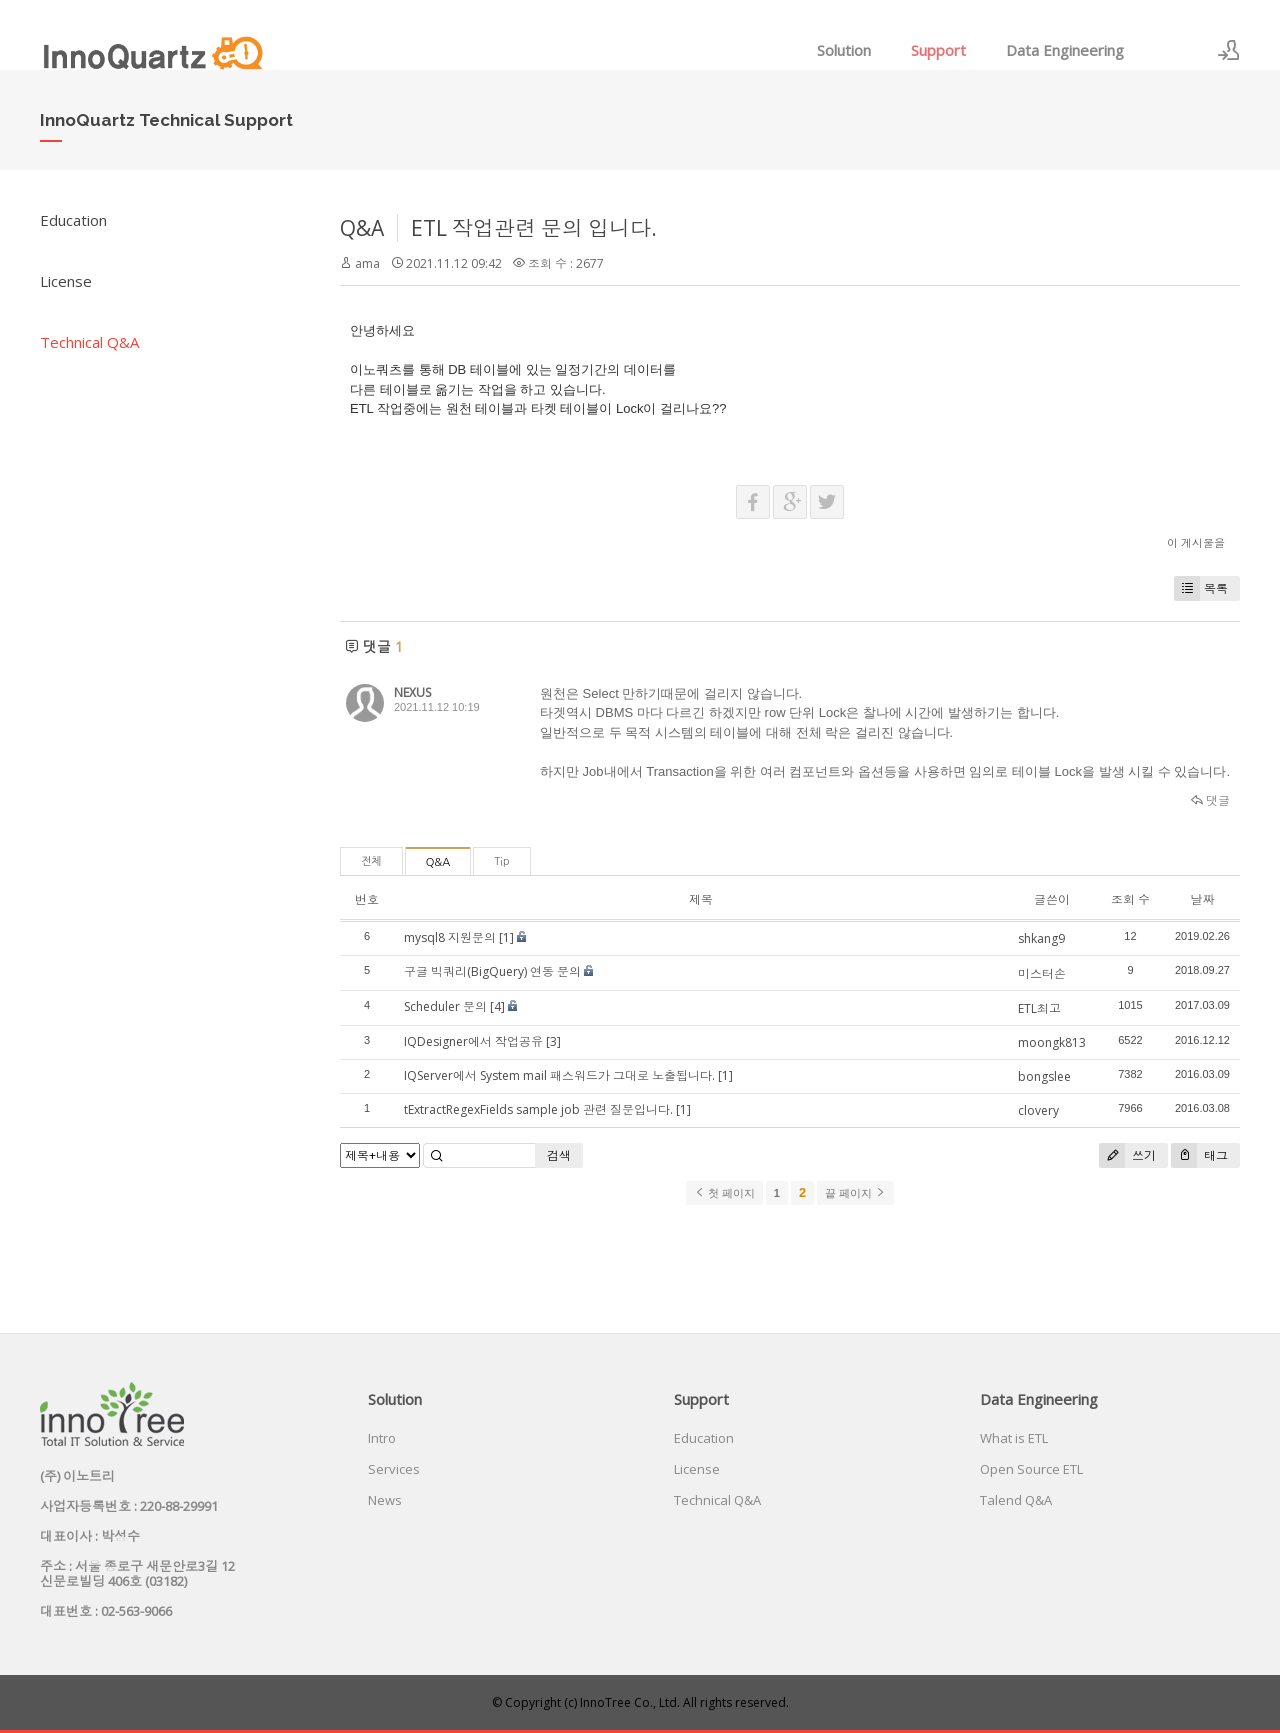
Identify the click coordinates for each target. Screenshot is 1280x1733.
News (385, 1500)
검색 (559, 1155)
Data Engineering (1065, 50)
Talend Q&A (1016, 1500)
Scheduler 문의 (445, 1006)
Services (394, 1469)
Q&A (362, 228)
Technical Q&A (89, 342)
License (66, 281)
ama (367, 263)
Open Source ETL (1031, 1469)
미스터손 (1042, 973)
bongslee (1044, 1076)
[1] (506, 937)
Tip (501, 861)
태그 (1199, 1155)
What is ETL (1014, 1438)
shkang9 (1041, 938)
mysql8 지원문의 (450, 937)
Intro (382, 1438)
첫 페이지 (724, 1193)
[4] (497, 1006)
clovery (1038, 1110)
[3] (553, 1041)
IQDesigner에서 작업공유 (473, 1041)
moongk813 (1052, 1042)
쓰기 (1127, 1155)
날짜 (1202, 899)
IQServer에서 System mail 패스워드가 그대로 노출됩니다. (559, 1075)
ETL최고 (1039, 1008)
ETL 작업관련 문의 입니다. (534, 228)
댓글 (1210, 800)
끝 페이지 (855, 1193)
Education (73, 220)
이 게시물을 (1196, 542)
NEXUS (412, 692)
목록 (1201, 588)
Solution (844, 50)
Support (938, 50)
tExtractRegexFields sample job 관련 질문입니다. (538, 1109)
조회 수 (1130, 899)
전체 (371, 861)
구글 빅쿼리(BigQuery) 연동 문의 (492, 971)
